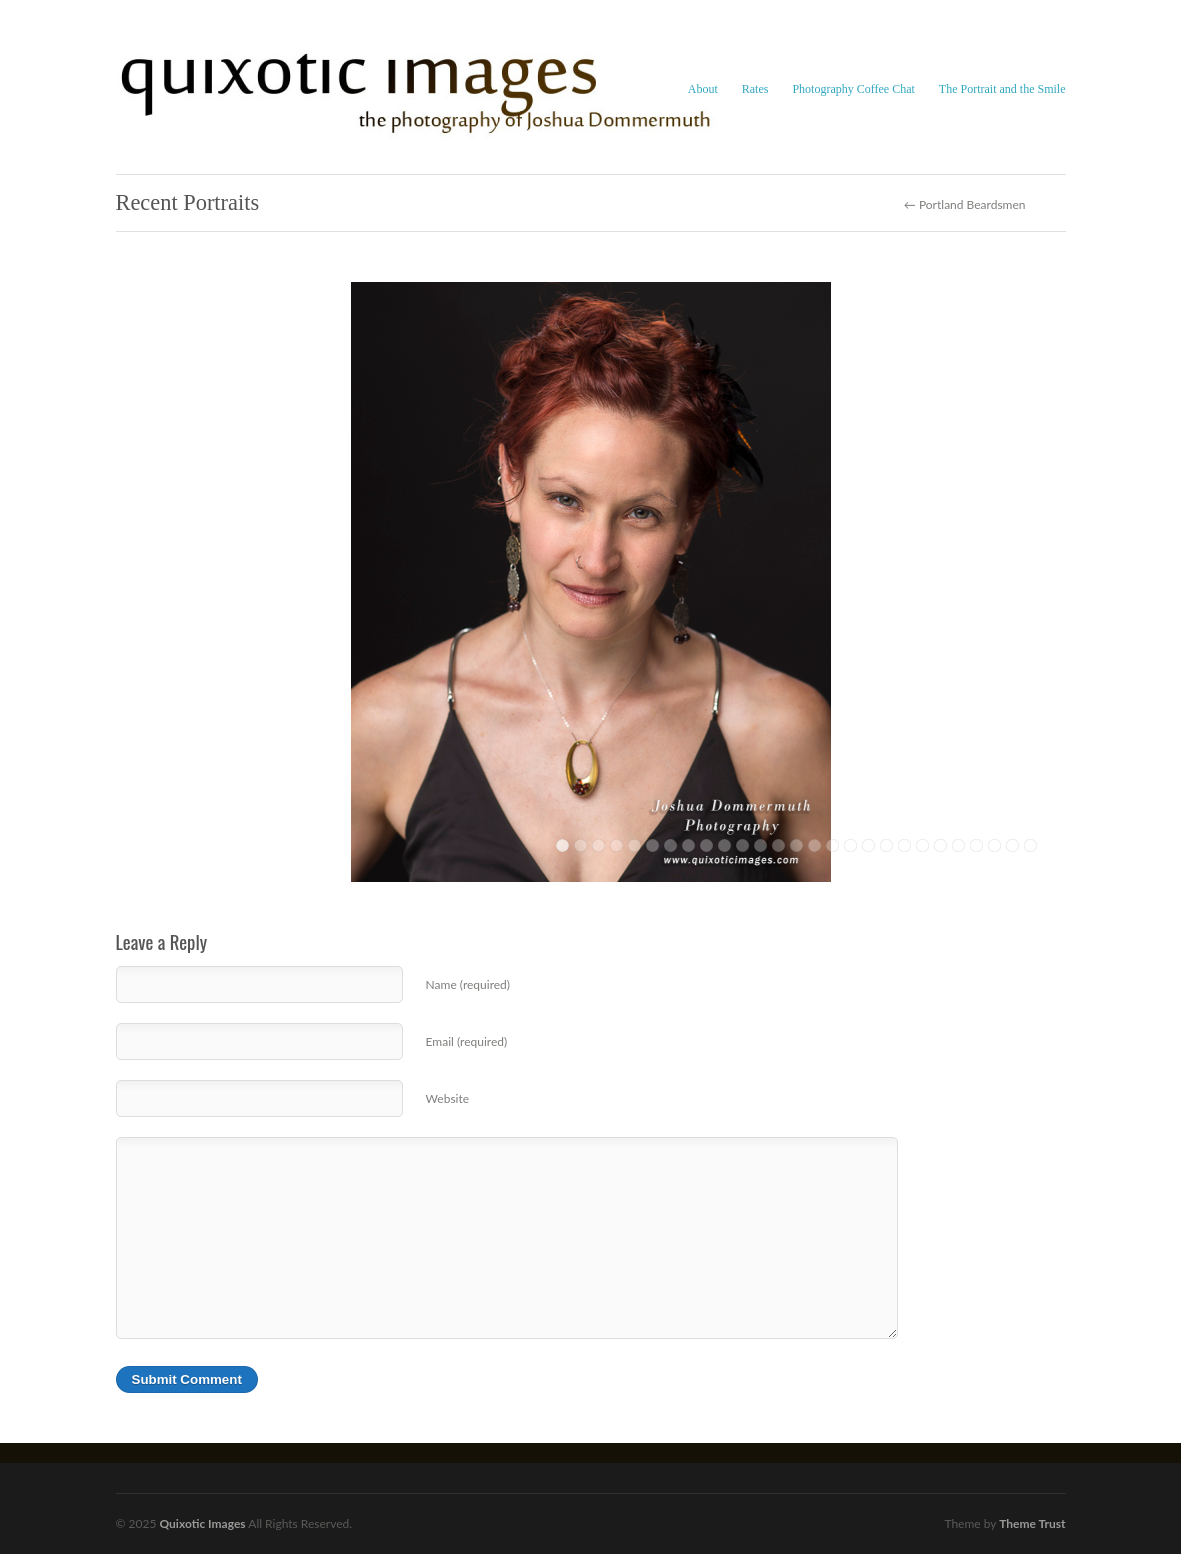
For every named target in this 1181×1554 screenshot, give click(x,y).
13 (778, 845)
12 (760, 845)
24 (976, 845)
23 (958, 845)
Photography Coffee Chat (853, 89)
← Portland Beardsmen (965, 205)
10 (724, 845)
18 (868, 845)
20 (904, 845)
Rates (755, 89)
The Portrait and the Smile (1002, 89)
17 (850, 845)
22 (940, 845)
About (703, 89)
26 (1012, 845)
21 (922, 845)
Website (448, 1098)
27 (1030, 845)
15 (814, 845)
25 (994, 845)
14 (796, 845)
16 (832, 845)
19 (886, 845)
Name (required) (468, 984)
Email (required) (467, 1041)
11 (742, 845)
